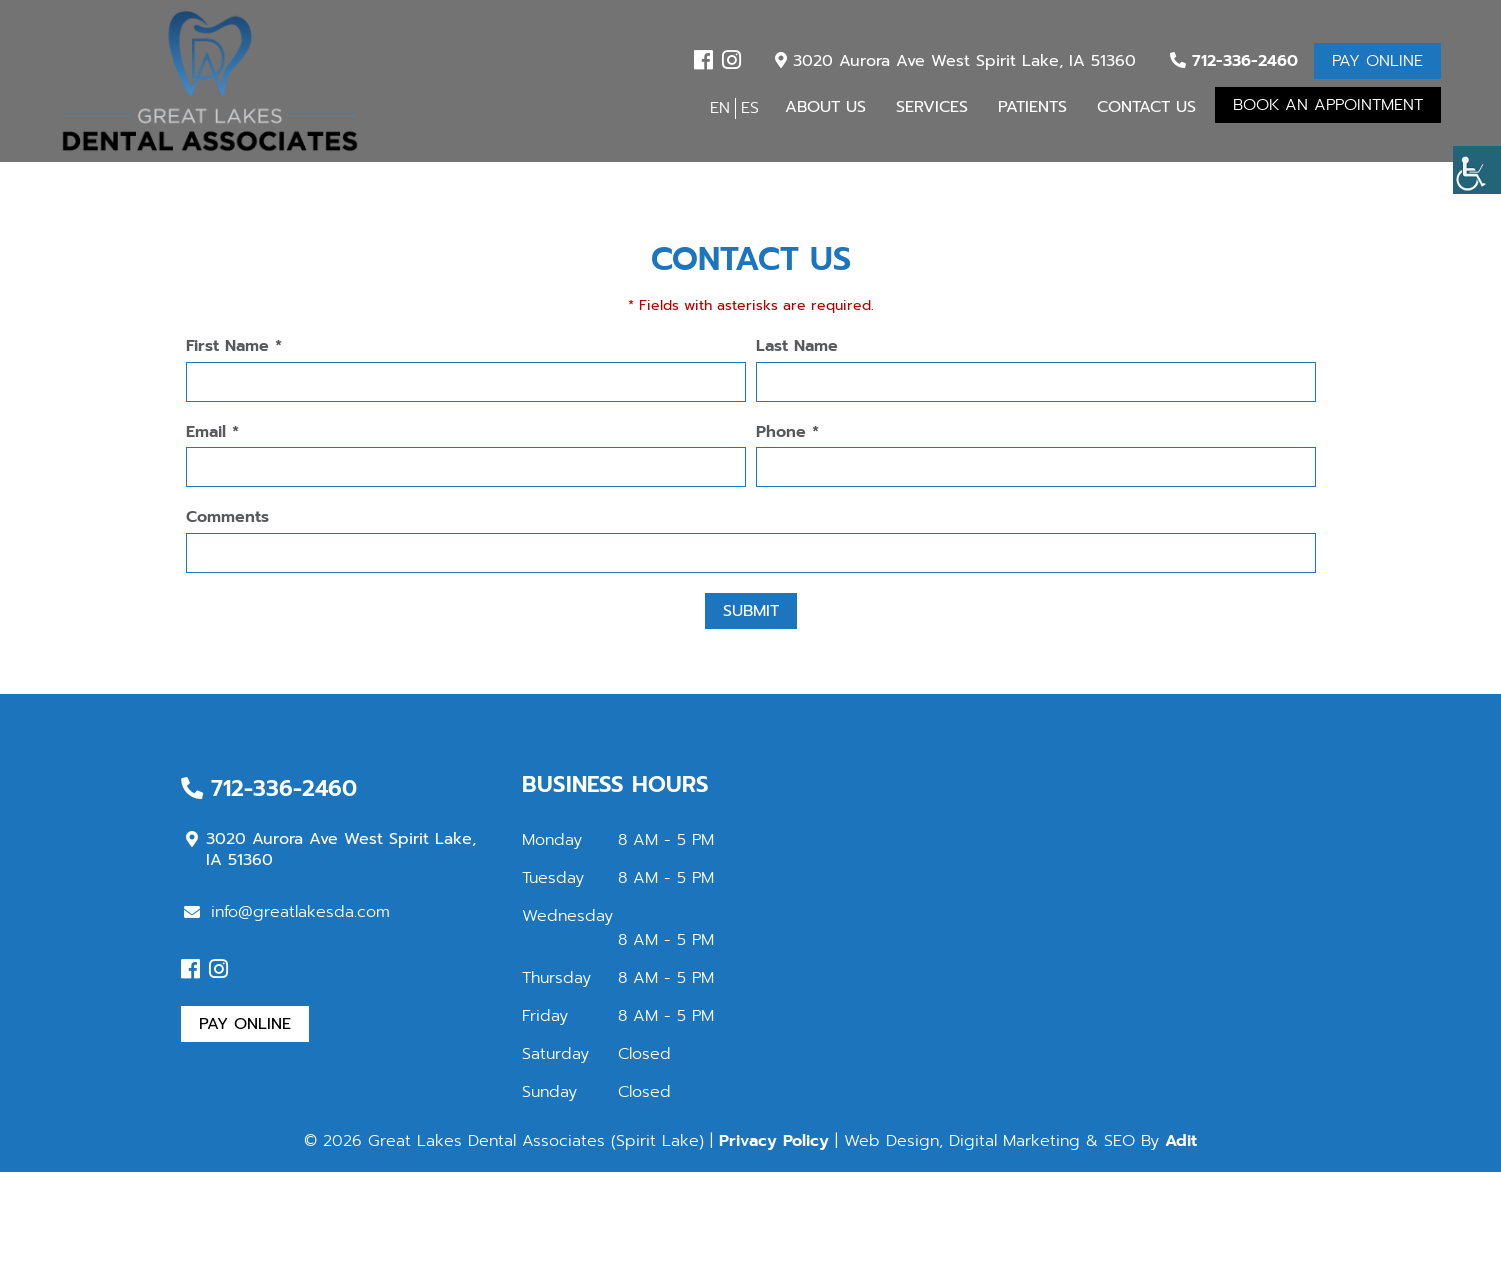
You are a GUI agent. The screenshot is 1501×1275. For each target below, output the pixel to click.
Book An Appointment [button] (1328, 105)
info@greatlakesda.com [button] (287, 912)
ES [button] (750, 108)
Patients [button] (1032, 107)
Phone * (787, 432)
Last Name (797, 346)
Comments (227, 517)
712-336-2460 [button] (1234, 61)
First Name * (234, 346)
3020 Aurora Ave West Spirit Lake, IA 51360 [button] (955, 61)
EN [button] (720, 108)
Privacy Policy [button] (774, 1141)
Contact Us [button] (1146, 107)
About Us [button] (825, 107)
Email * (212, 432)
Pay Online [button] (1377, 61)
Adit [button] (1181, 1141)
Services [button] (932, 107)
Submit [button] (751, 611)
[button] (1477, 170)
